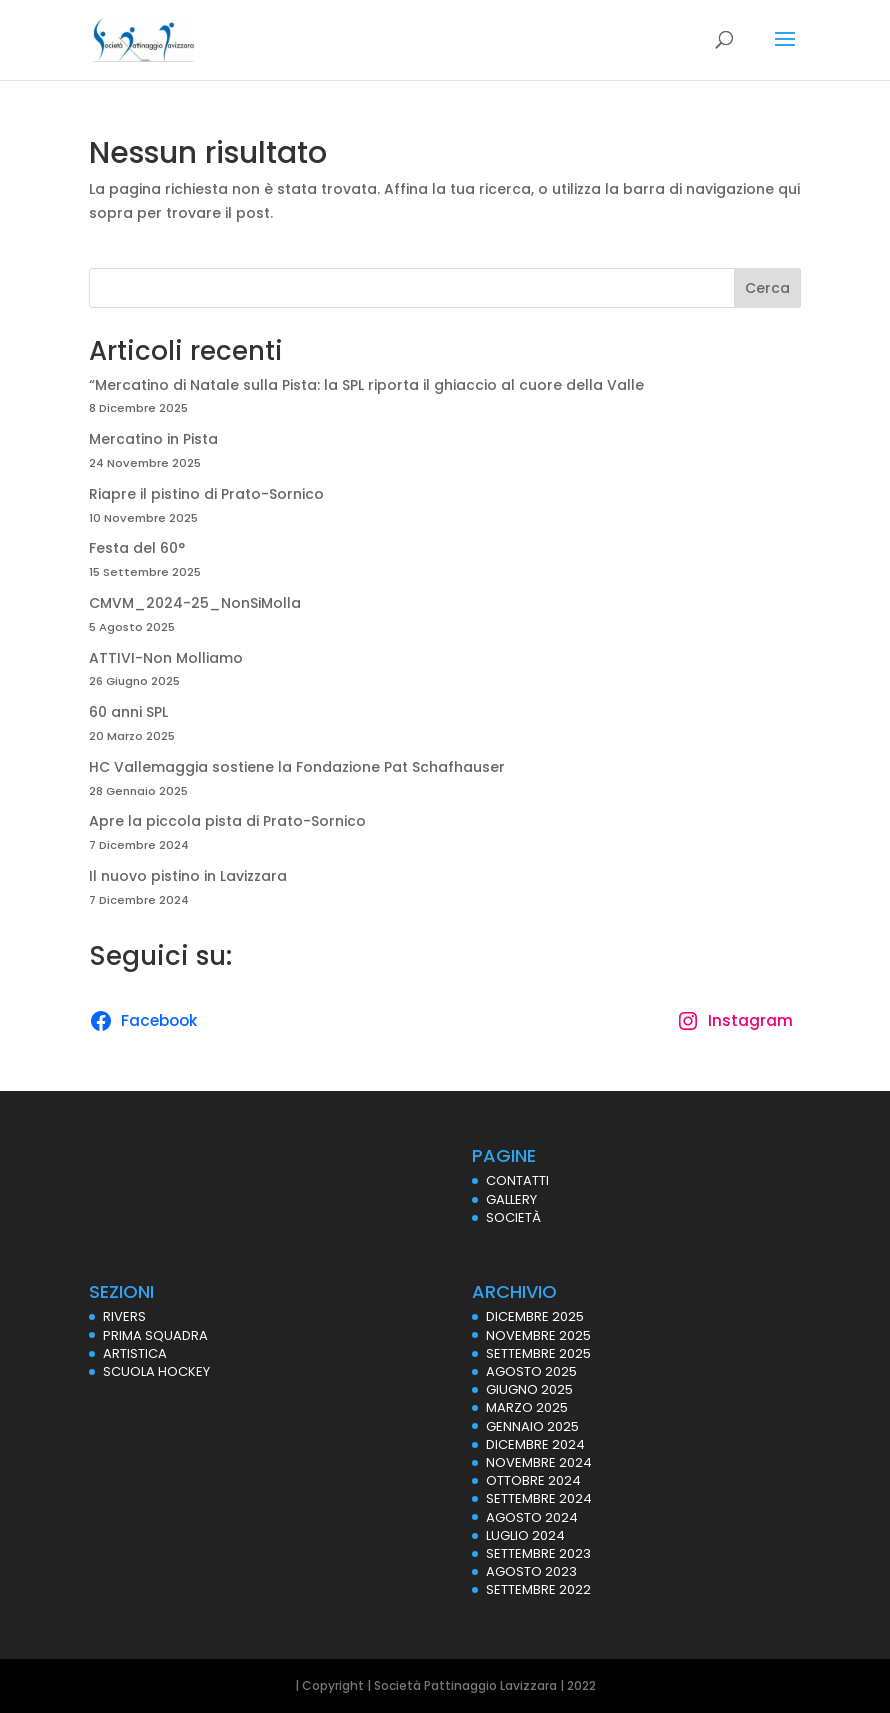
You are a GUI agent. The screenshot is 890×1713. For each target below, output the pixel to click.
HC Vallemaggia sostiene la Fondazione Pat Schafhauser (297, 767)
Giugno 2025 (529, 1389)
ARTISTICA (135, 1353)
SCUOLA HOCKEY (156, 1371)
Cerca (767, 288)
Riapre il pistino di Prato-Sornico (206, 494)
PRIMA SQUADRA (155, 1335)
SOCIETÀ (513, 1217)
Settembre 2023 (538, 1553)
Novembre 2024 (539, 1462)
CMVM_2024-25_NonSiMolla (195, 603)
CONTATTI (517, 1180)
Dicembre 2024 (535, 1444)
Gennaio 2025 (532, 1426)
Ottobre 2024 (533, 1480)
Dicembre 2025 (535, 1316)
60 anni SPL (128, 712)
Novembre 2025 (538, 1335)
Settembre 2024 (539, 1498)
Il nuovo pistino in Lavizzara (188, 876)
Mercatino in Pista (153, 439)
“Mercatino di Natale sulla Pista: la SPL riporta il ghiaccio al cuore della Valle (366, 385)
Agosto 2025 (531, 1371)
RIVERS (124, 1316)
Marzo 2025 (527, 1407)
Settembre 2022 (538, 1589)
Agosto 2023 (531, 1571)
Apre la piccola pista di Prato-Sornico (227, 821)
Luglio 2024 (525, 1535)
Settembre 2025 (538, 1353)
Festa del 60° (137, 548)
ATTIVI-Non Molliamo (166, 658)
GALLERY (511, 1199)
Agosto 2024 (532, 1517)
